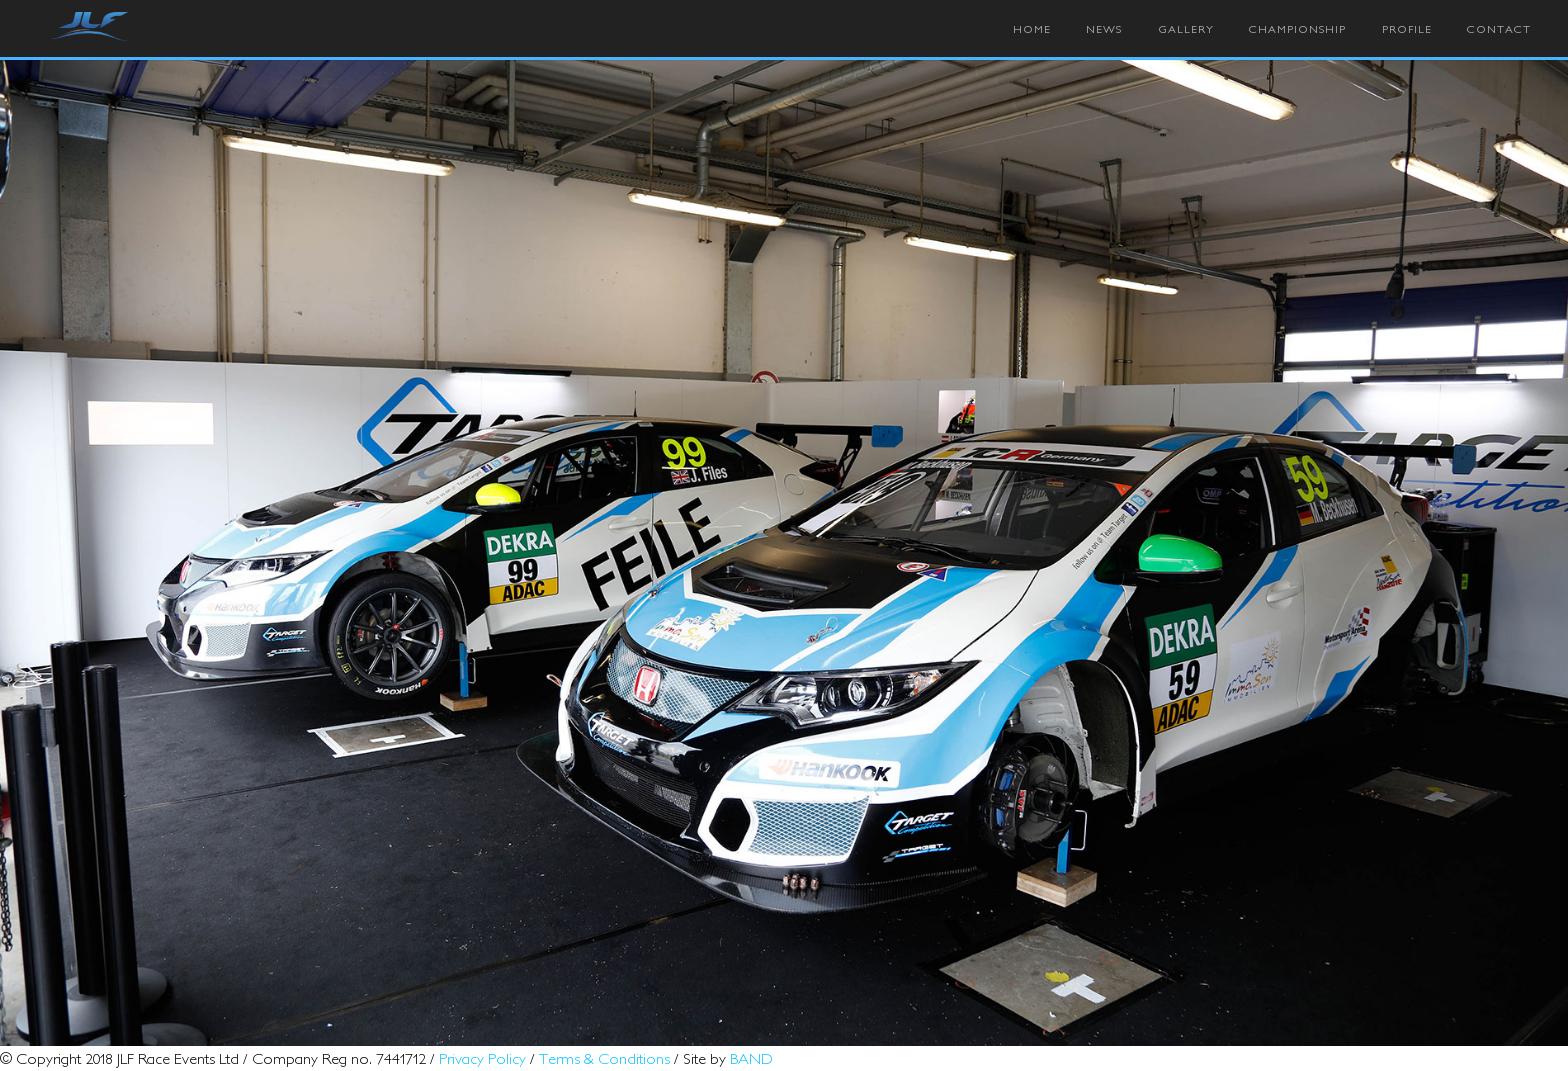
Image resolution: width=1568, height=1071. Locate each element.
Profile (1407, 29)
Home (1032, 29)
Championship (1297, 29)
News (1104, 29)
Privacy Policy (482, 1058)
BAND (751, 1058)
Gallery (1186, 29)
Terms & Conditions (604, 1058)
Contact (1499, 29)
